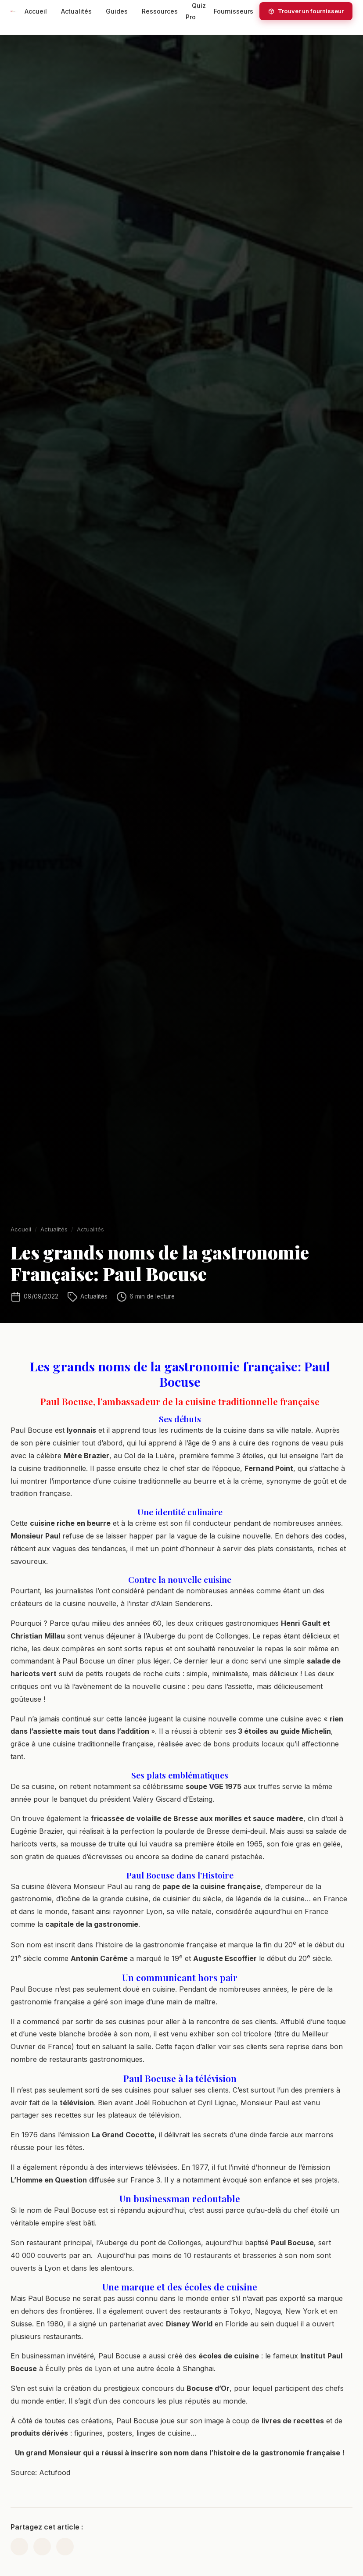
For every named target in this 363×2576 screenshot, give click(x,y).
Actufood (54, 2478)
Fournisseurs (233, 11)
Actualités (76, 11)
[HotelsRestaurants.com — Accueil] (14, 11)
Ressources (160, 11)
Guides (117, 11)
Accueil (36, 11)
